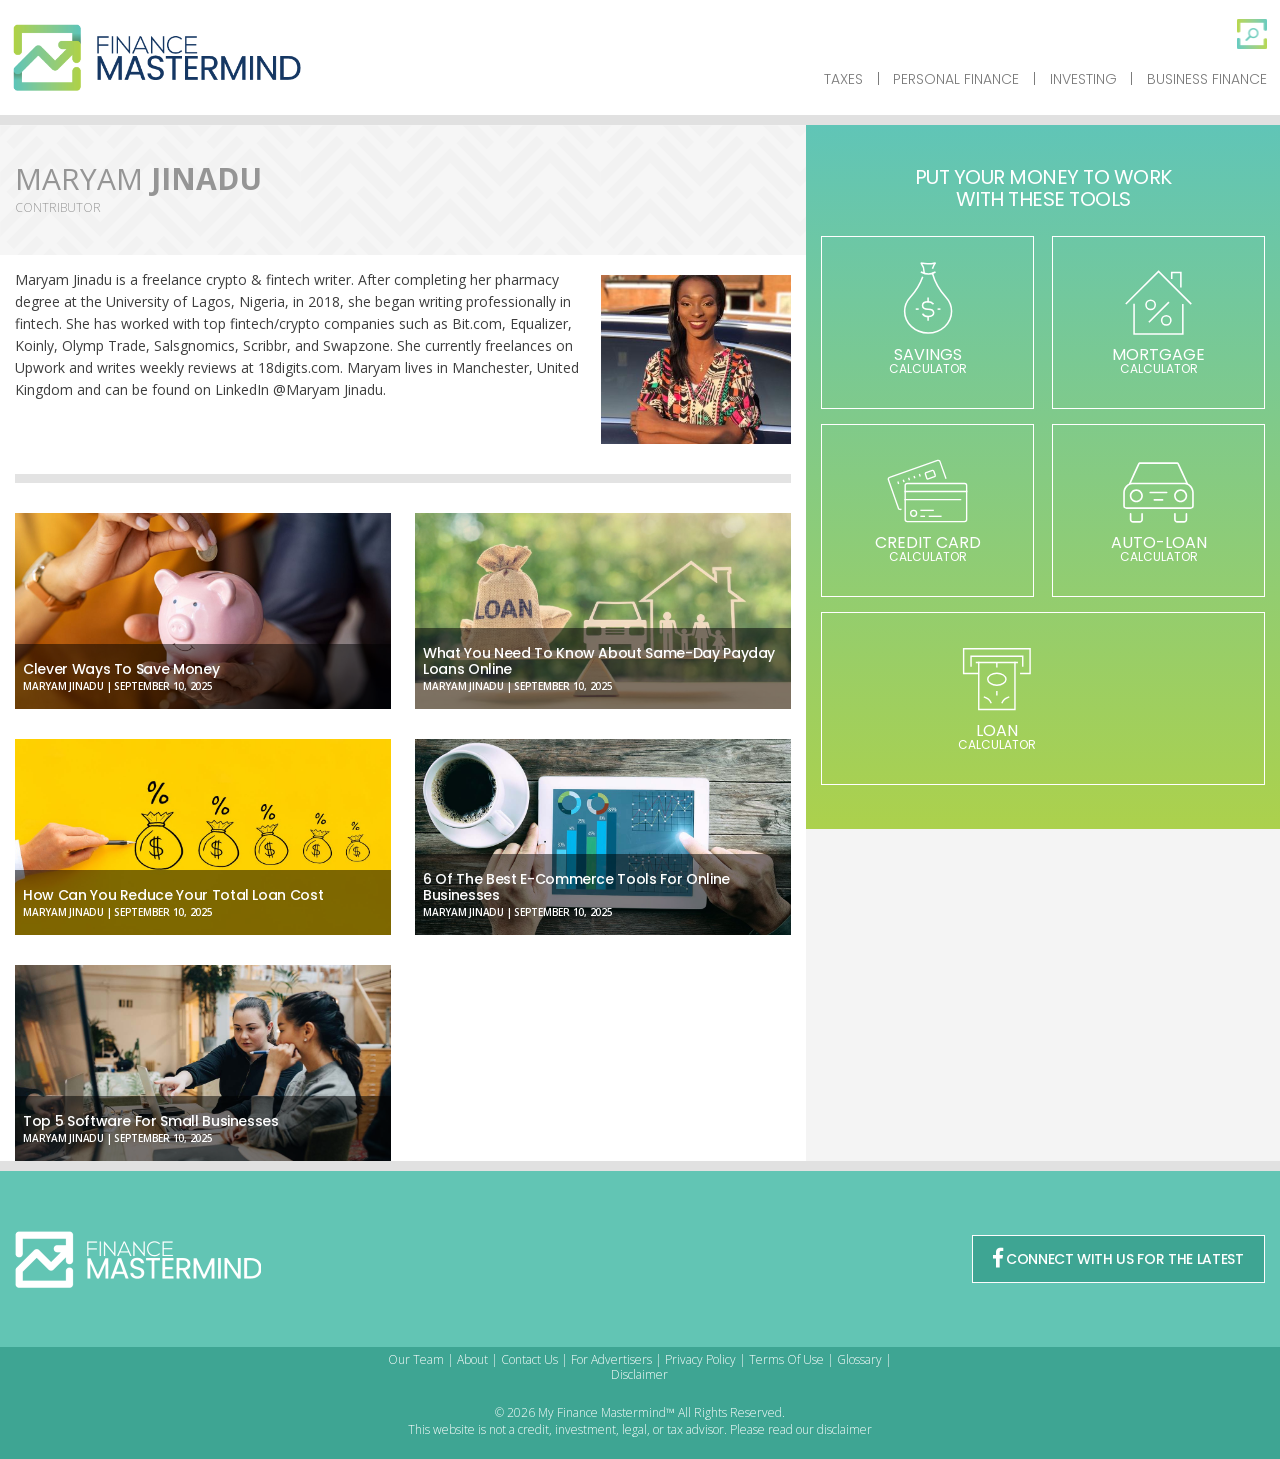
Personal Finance (956, 79)
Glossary (859, 1359)
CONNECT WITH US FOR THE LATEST (1118, 1259)
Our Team (416, 1359)
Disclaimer (639, 1374)
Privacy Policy (700, 1359)
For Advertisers (611, 1359)
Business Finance (1207, 79)
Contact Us (529, 1359)
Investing (1083, 79)
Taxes (843, 79)
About (472, 1359)
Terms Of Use (786, 1359)
